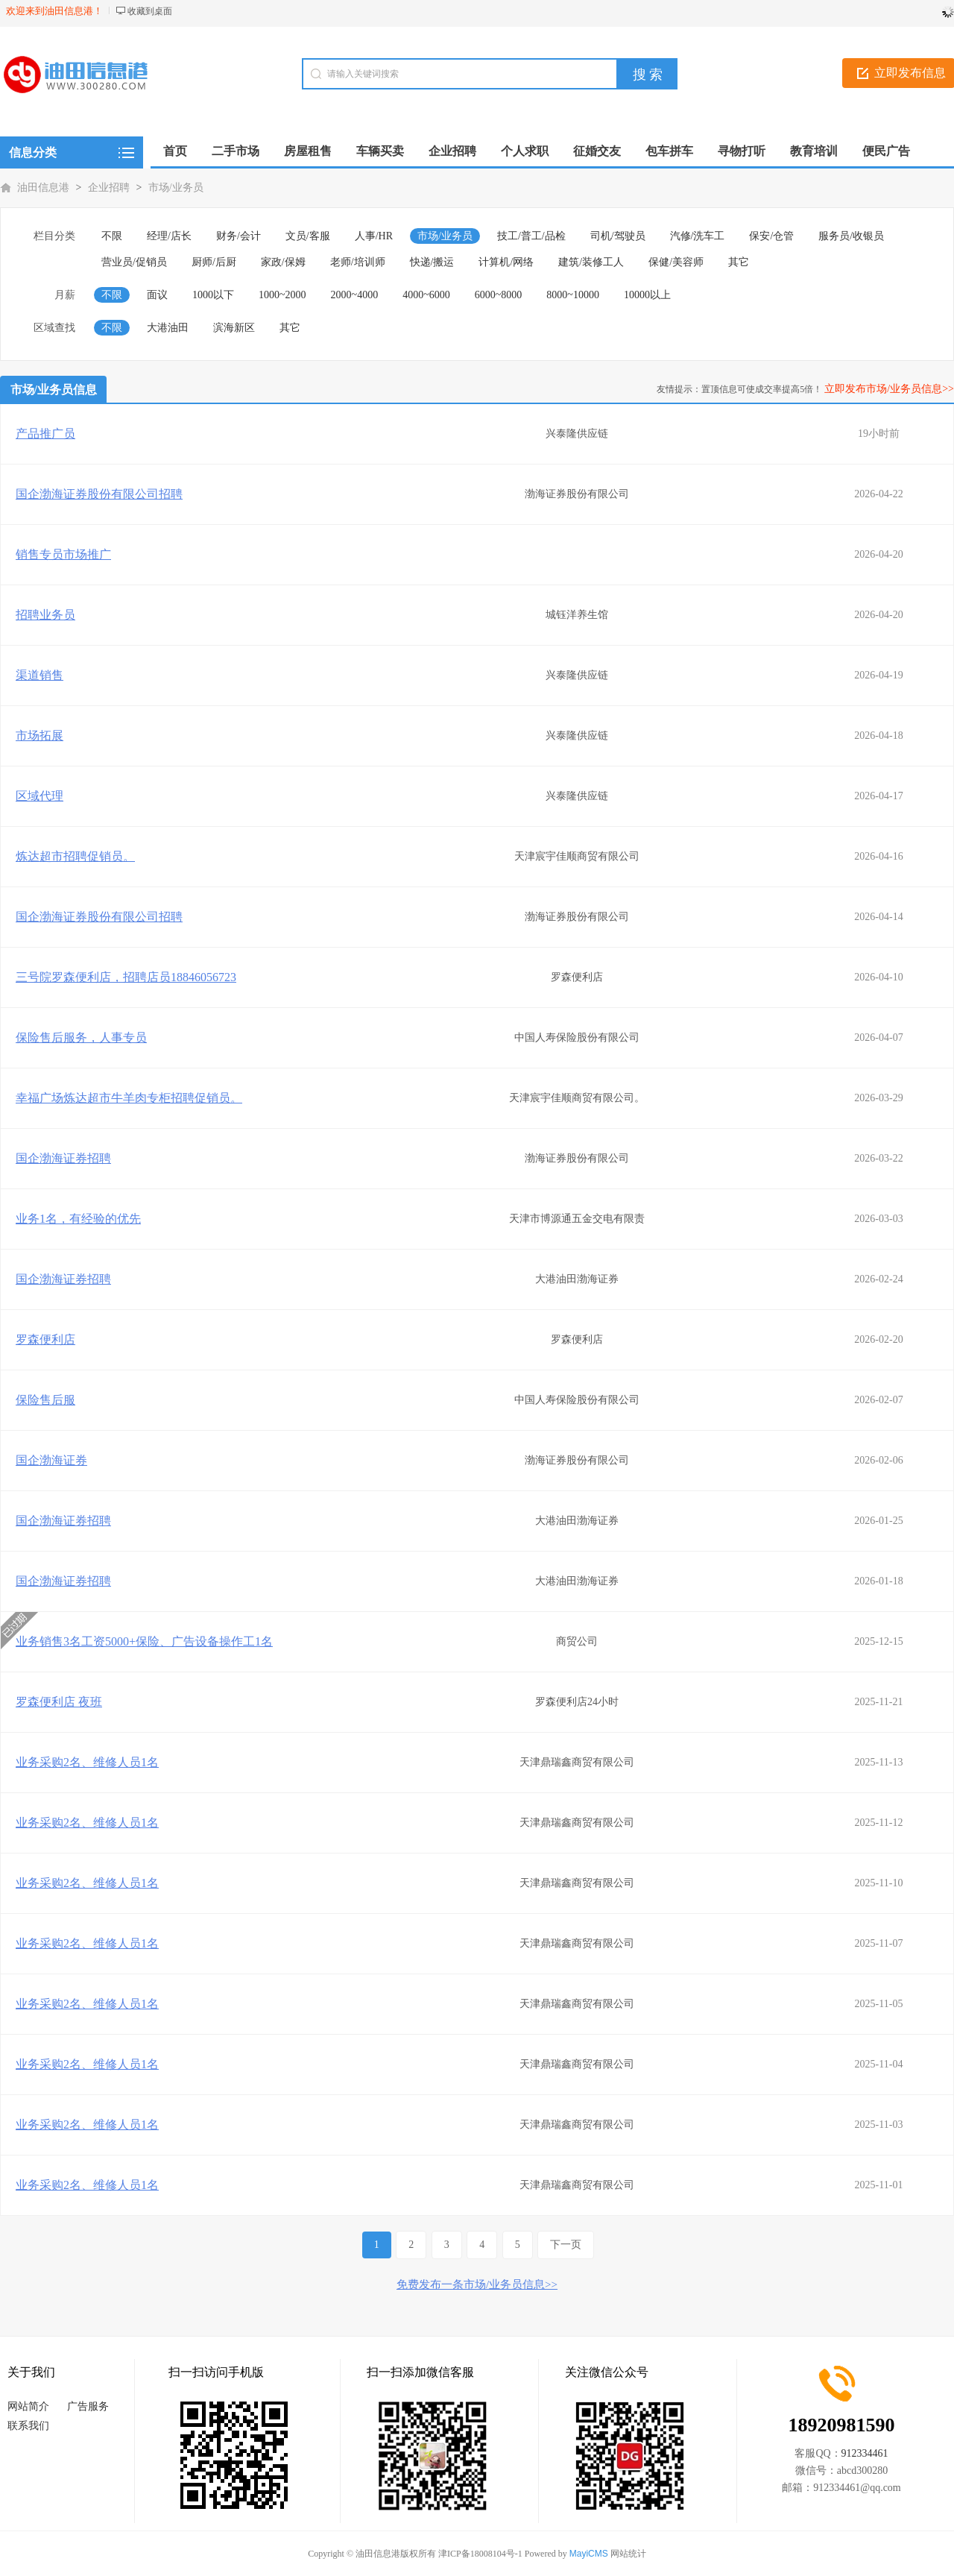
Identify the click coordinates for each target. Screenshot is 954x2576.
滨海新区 (234, 327)
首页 (175, 151)
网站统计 (628, 2553)
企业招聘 (109, 187)
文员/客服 (307, 236)
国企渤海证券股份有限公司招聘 (99, 494)
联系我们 (28, 2425)
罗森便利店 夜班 (59, 1701)
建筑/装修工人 (591, 262)
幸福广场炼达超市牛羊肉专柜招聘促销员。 (129, 1098)
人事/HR (374, 236)
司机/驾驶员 (617, 236)
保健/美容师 (676, 262)
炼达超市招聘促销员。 (75, 856)
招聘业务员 (45, 614)
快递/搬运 (432, 262)
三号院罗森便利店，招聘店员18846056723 (126, 977)
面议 (157, 294)
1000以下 (213, 294)
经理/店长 (169, 236)
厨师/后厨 (214, 262)
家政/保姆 (283, 262)
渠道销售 (39, 675)
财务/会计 (238, 236)
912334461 (864, 2453)
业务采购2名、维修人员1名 (87, 1762)
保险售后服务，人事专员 (81, 1037)
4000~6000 (426, 294)
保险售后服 (45, 1400)
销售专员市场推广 (63, 554)
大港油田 (168, 327)
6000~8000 (498, 294)
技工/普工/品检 (531, 236)
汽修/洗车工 (697, 236)
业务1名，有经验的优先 (78, 1218)
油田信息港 (43, 187)
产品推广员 (45, 433)
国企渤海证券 (51, 1460)
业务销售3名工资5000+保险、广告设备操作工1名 (144, 1641)
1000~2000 (282, 294)
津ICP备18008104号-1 (480, 2553)
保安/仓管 (771, 236)
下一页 (565, 2244)
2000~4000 (355, 294)
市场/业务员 (175, 187)
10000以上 (647, 294)
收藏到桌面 (149, 11)
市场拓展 (39, 735)
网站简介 (28, 2406)
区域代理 (39, 796)
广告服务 (88, 2406)
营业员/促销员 (134, 262)
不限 (111, 236)
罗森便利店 (45, 1339)
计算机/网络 (506, 262)
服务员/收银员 (851, 236)
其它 (738, 262)
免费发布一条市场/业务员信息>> (477, 2284)
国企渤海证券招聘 (63, 1158)
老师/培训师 (357, 262)
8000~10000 (572, 294)
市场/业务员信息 (53, 389)
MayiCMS (588, 2553)
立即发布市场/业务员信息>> (889, 388)
